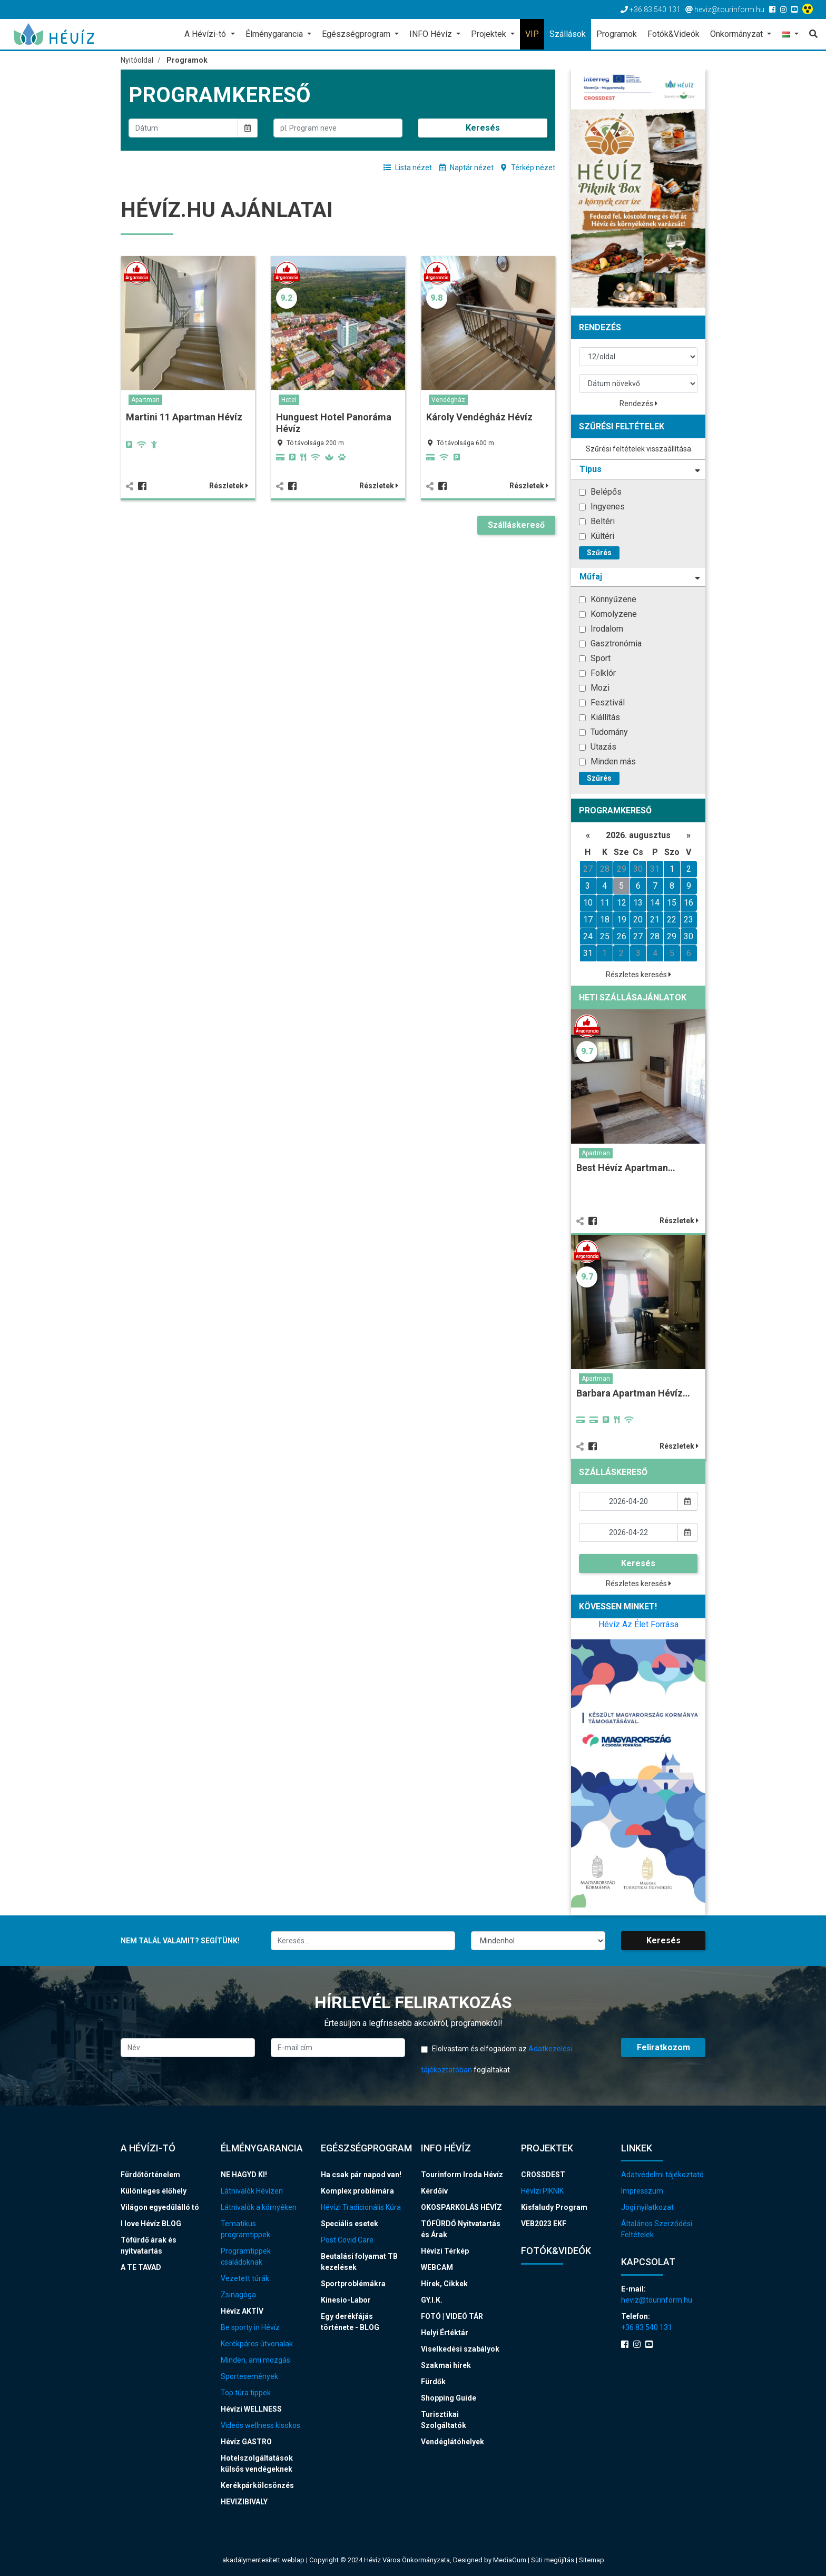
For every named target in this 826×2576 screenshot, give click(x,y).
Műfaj (639, 577)
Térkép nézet (528, 167)
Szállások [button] (567, 34)
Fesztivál (602, 702)
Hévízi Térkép (445, 2251)
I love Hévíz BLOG (151, 2223)
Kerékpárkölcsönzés (257, 2485)
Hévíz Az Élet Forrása (638, 1624)
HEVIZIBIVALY (244, 2502)
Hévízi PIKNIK (542, 2191)
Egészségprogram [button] (357, 34)
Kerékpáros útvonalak (257, 2343)
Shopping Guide (448, 2398)
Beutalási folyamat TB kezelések (359, 2262)
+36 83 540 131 (646, 2327)
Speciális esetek (349, 2223)
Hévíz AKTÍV (242, 2311)
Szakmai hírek (446, 2365)
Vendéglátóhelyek (452, 2441)
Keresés (483, 128)
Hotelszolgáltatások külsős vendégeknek (257, 2463)
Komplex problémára (357, 2191)
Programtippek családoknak (246, 2256)
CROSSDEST (543, 2174)
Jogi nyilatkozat (647, 2207)
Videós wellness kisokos (260, 2425)
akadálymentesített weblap (263, 2560)
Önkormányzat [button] (737, 34)
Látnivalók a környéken (259, 2207)
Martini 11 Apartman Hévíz (184, 416)
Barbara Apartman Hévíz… (633, 1393)
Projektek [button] (489, 34)
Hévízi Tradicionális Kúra (361, 2207)
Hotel (289, 400)
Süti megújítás (553, 2560)
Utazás (597, 747)
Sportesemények (249, 2376)
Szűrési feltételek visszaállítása (638, 449)
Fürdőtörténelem (150, 2174)
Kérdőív (434, 2191)
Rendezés (638, 403)
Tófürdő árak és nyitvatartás (148, 2245)
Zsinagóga (238, 2294)
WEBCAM (437, 2267)
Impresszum (642, 2191)
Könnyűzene (607, 599)
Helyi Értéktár (444, 2332)
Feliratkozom (663, 2047)
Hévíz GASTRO (246, 2441)
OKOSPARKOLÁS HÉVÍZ (461, 2207)
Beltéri (597, 521)
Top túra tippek (246, 2392)
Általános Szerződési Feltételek (656, 2229)
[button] (790, 35)
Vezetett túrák (245, 2278)
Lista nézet (408, 167)
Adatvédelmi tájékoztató (662, 2174)
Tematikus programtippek (245, 2229)
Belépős (600, 492)
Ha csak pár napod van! (361, 2174)
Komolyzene (608, 614)
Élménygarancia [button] (275, 34)
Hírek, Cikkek (444, 2283)
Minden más (607, 761)
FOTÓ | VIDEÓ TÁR (452, 2316)
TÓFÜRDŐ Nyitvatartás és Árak (460, 2229)
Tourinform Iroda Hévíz (462, 2174)
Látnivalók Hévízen (252, 2191)
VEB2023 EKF (543, 2223)
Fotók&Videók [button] (673, 34)
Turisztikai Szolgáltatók (443, 2420)
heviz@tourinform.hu (656, 2300)
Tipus (639, 469)
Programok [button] (616, 34)
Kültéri (596, 536)
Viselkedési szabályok (460, 2349)
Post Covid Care (347, 2240)
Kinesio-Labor (346, 2300)
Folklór (597, 673)
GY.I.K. (431, 2300)
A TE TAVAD (141, 2267)
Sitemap (591, 2560)
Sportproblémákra (353, 2283)
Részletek (228, 485)
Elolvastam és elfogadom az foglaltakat (496, 2059)
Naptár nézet (466, 167)
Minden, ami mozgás (255, 2360)
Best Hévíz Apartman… (625, 1167)
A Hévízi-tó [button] (206, 34)
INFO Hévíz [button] (431, 34)
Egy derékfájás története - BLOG (350, 2322)
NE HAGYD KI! (244, 2174)
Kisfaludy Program (554, 2207)
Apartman (145, 400)
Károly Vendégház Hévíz (479, 416)
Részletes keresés (638, 974)
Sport (595, 658)
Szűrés (599, 552)
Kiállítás (599, 717)
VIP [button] (532, 34)
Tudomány (603, 732)
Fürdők (433, 2381)
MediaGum (509, 2560)
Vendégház (448, 400)
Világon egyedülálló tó (160, 2207)
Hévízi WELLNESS (251, 2409)
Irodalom (601, 629)
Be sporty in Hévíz (250, 2327)
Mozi (594, 688)
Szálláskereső (516, 525)
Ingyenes (602, 507)
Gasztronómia (610, 643)
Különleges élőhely (153, 2191)
